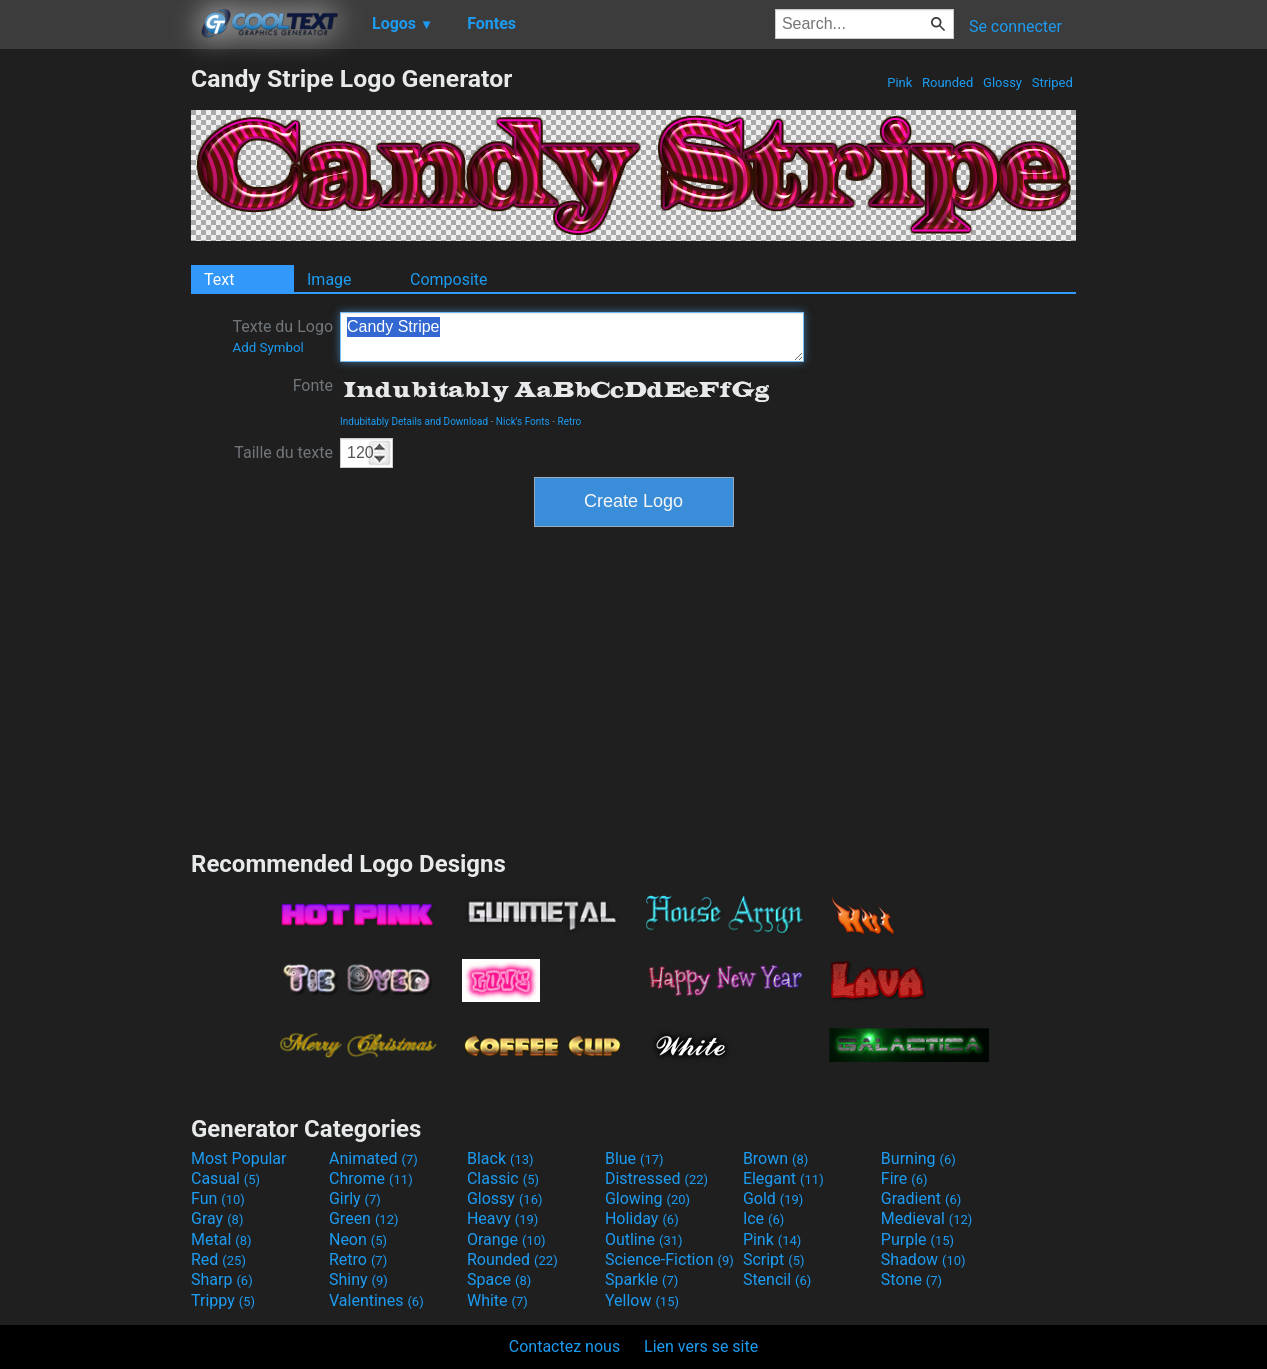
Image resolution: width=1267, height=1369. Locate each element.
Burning (918, 1158)
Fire (904, 1178)
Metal (221, 1239)
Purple (917, 1239)
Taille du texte (283, 452)
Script (774, 1259)
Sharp (222, 1279)
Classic (503, 1178)
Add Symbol (267, 347)
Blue (634, 1158)
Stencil (777, 1279)
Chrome (371, 1178)
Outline (644, 1239)
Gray (217, 1218)
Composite (449, 279)
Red (218, 1259)
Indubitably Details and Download (414, 421)
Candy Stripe (572, 337)
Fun (218, 1198)
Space (499, 1279)
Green (364, 1218)
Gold (773, 1198)
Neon (358, 1239)
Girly (355, 1198)
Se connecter (1015, 26)
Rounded (948, 82)
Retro (570, 421)
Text (219, 279)
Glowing (647, 1198)
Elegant (783, 1178)
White (497, 1300)
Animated (373, 1158)
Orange (506, 1239)
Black (500, 1158)
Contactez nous (564, 1346)
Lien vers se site (701, 1346)
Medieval (927, 1218)
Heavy (502, 1218)
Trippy (223, 1300)
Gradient (921, 1198)
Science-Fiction (669, 1259)
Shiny (358, 1279)
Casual (225, 1178)
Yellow (642, 1300)
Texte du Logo (282, 336)
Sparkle (641, 1279)
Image (329, 279)
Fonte (313, 385)
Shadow (923, 1259)
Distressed (656, 1178)
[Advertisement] (95, 364)
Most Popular (239, 1158)
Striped (1052, 82)
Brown (775, 1158)
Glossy (1002, 82)
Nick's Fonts (523, 421)
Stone (911, 1279)
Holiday (642, 1218)
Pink (900, 82)
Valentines (376, 1300)
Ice (763, 1218)
